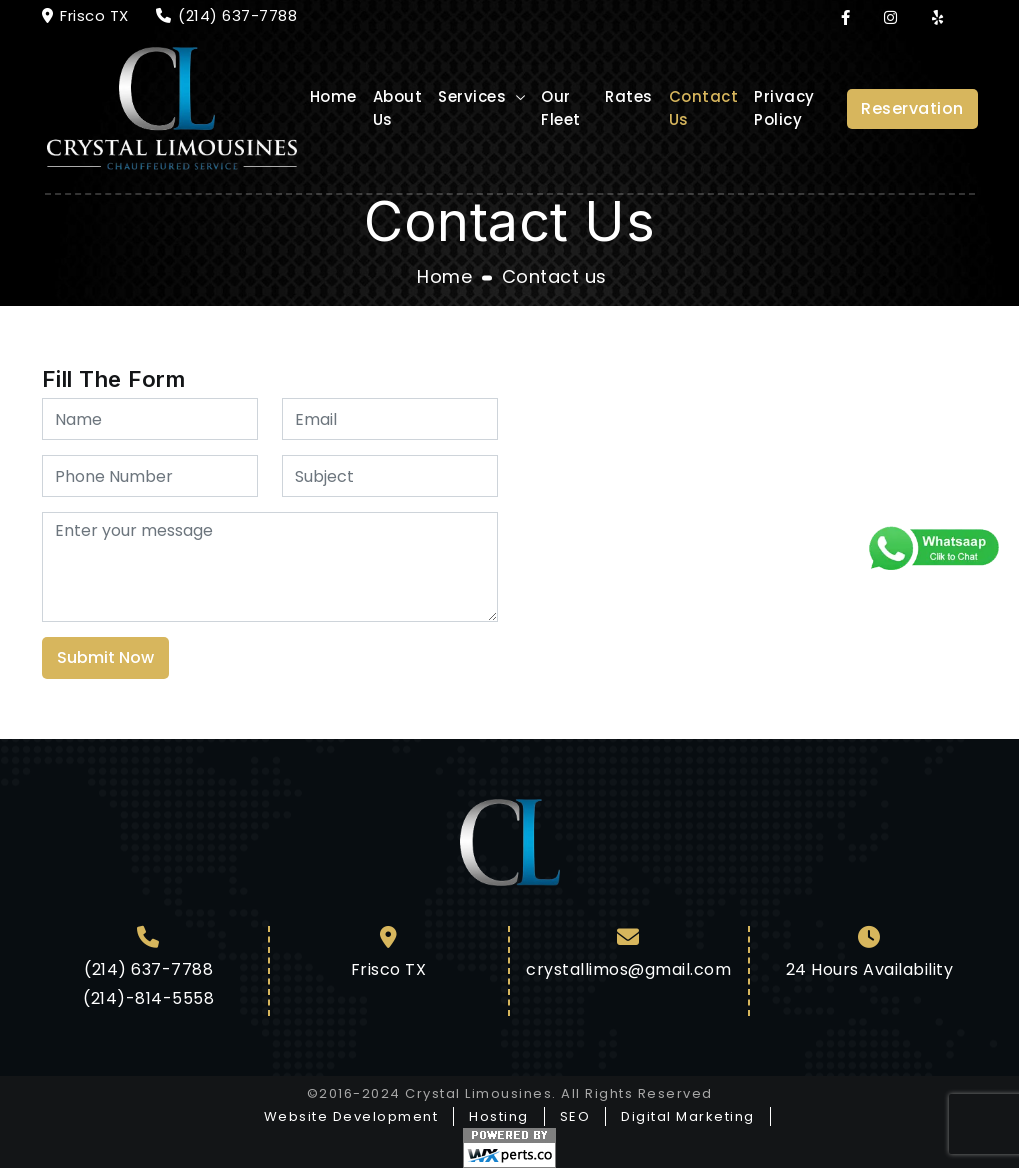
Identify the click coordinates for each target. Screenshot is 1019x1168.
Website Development (351, 1116)
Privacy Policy (784, 108)
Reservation (912, 108)
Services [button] (474, 96)
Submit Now (105, 657)
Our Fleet (561, 108)
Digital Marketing (688, 1116)
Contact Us (704, 108)
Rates (629, 96)
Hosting (499, 1116)
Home (333, 96)
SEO (575, 1116)
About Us (398, 108)
